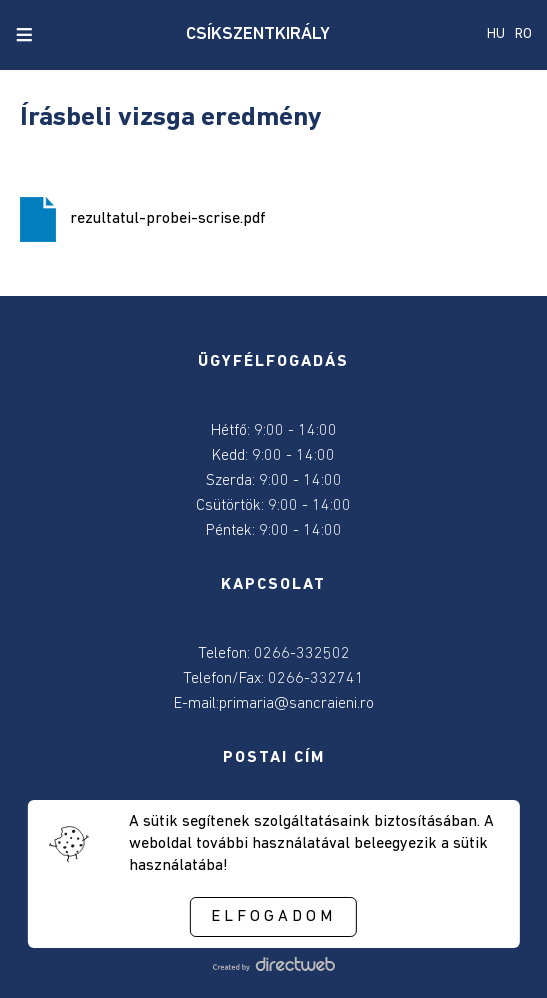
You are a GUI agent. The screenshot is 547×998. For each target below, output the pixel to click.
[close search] (58, 35)
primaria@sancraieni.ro (296, 704)
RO (523, 34)
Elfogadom (273, 917)
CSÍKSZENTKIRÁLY (258, 34)
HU (496, 34)
